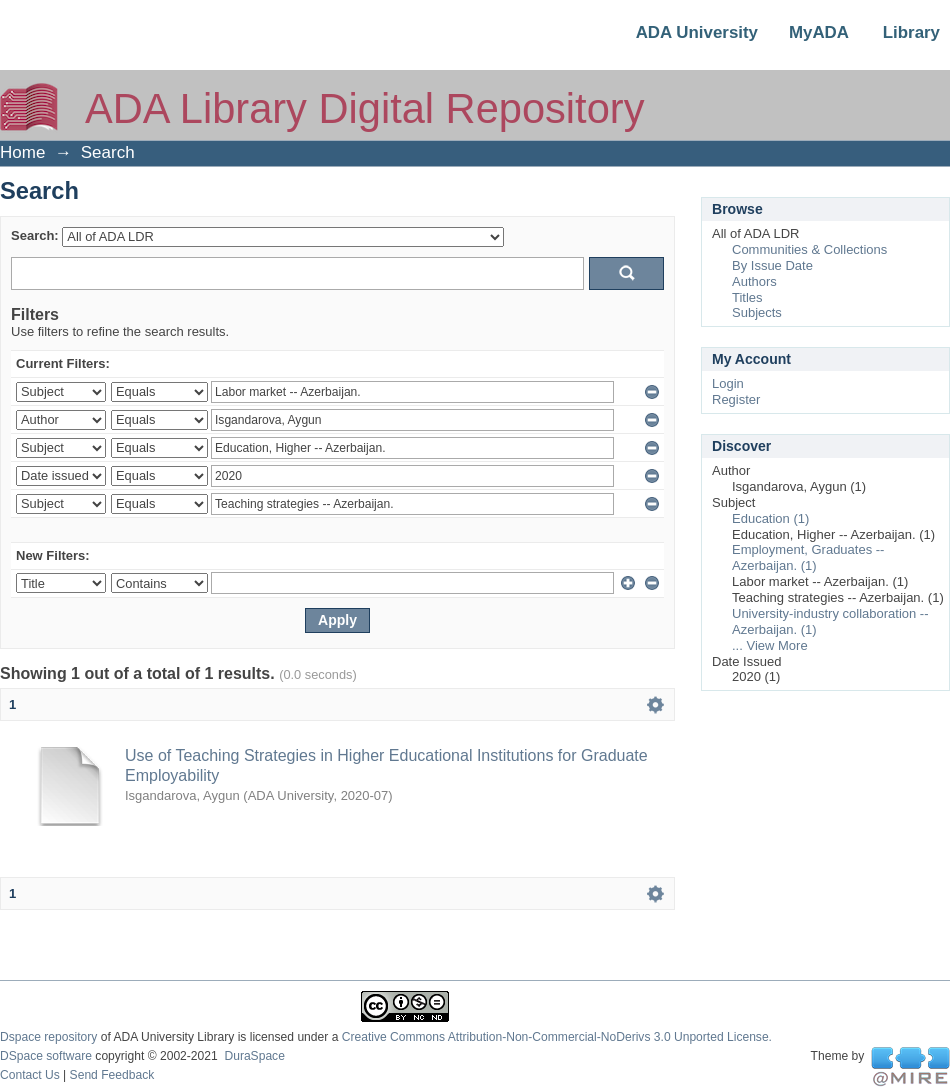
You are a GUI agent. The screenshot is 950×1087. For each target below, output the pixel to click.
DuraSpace (254, 1056)
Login (728, 383)
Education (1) (770, 518)
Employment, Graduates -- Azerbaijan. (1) (808, 557)
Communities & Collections (809, 249)
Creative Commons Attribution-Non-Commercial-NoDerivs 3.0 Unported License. (557, 1037)
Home (22, 152)
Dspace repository (48, 1037)
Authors (754, 281)
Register (736, 399)
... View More (770, 645)
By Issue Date (772, 265)
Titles (747, 297)
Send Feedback (112, 1075)
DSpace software (46, 1056)
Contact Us (30, 1075)
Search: (35, 235)
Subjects (757, 312)
